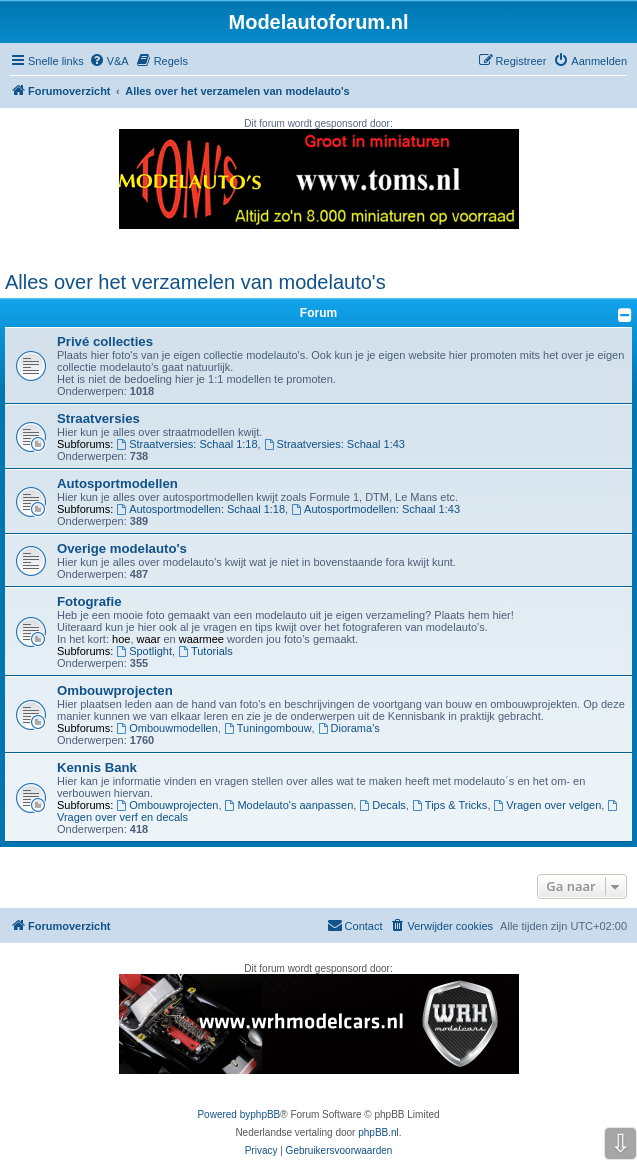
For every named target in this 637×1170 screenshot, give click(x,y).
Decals (382, 805)
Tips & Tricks (449, 805)
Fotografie (89, 601)
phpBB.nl (378, 1132)
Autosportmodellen (117, 483)
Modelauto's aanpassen (289, 805)
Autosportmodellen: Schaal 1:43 (375, 509)
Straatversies (98, 418)
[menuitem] (109, 61)
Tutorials (205, 651)
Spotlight (144, 651)
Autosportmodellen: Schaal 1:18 (200, 509)
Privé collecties (105, 341)
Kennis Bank (97, 767)
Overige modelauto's (122, 548)
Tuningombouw (268, 728)
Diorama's (349, 728)
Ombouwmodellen (167, 728)
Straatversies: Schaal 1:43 (334, 444)
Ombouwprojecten (115, 690)
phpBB (265, 1114)
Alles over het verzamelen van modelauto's (195, 282)
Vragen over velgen (548, 805)
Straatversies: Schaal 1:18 (186, 444)
